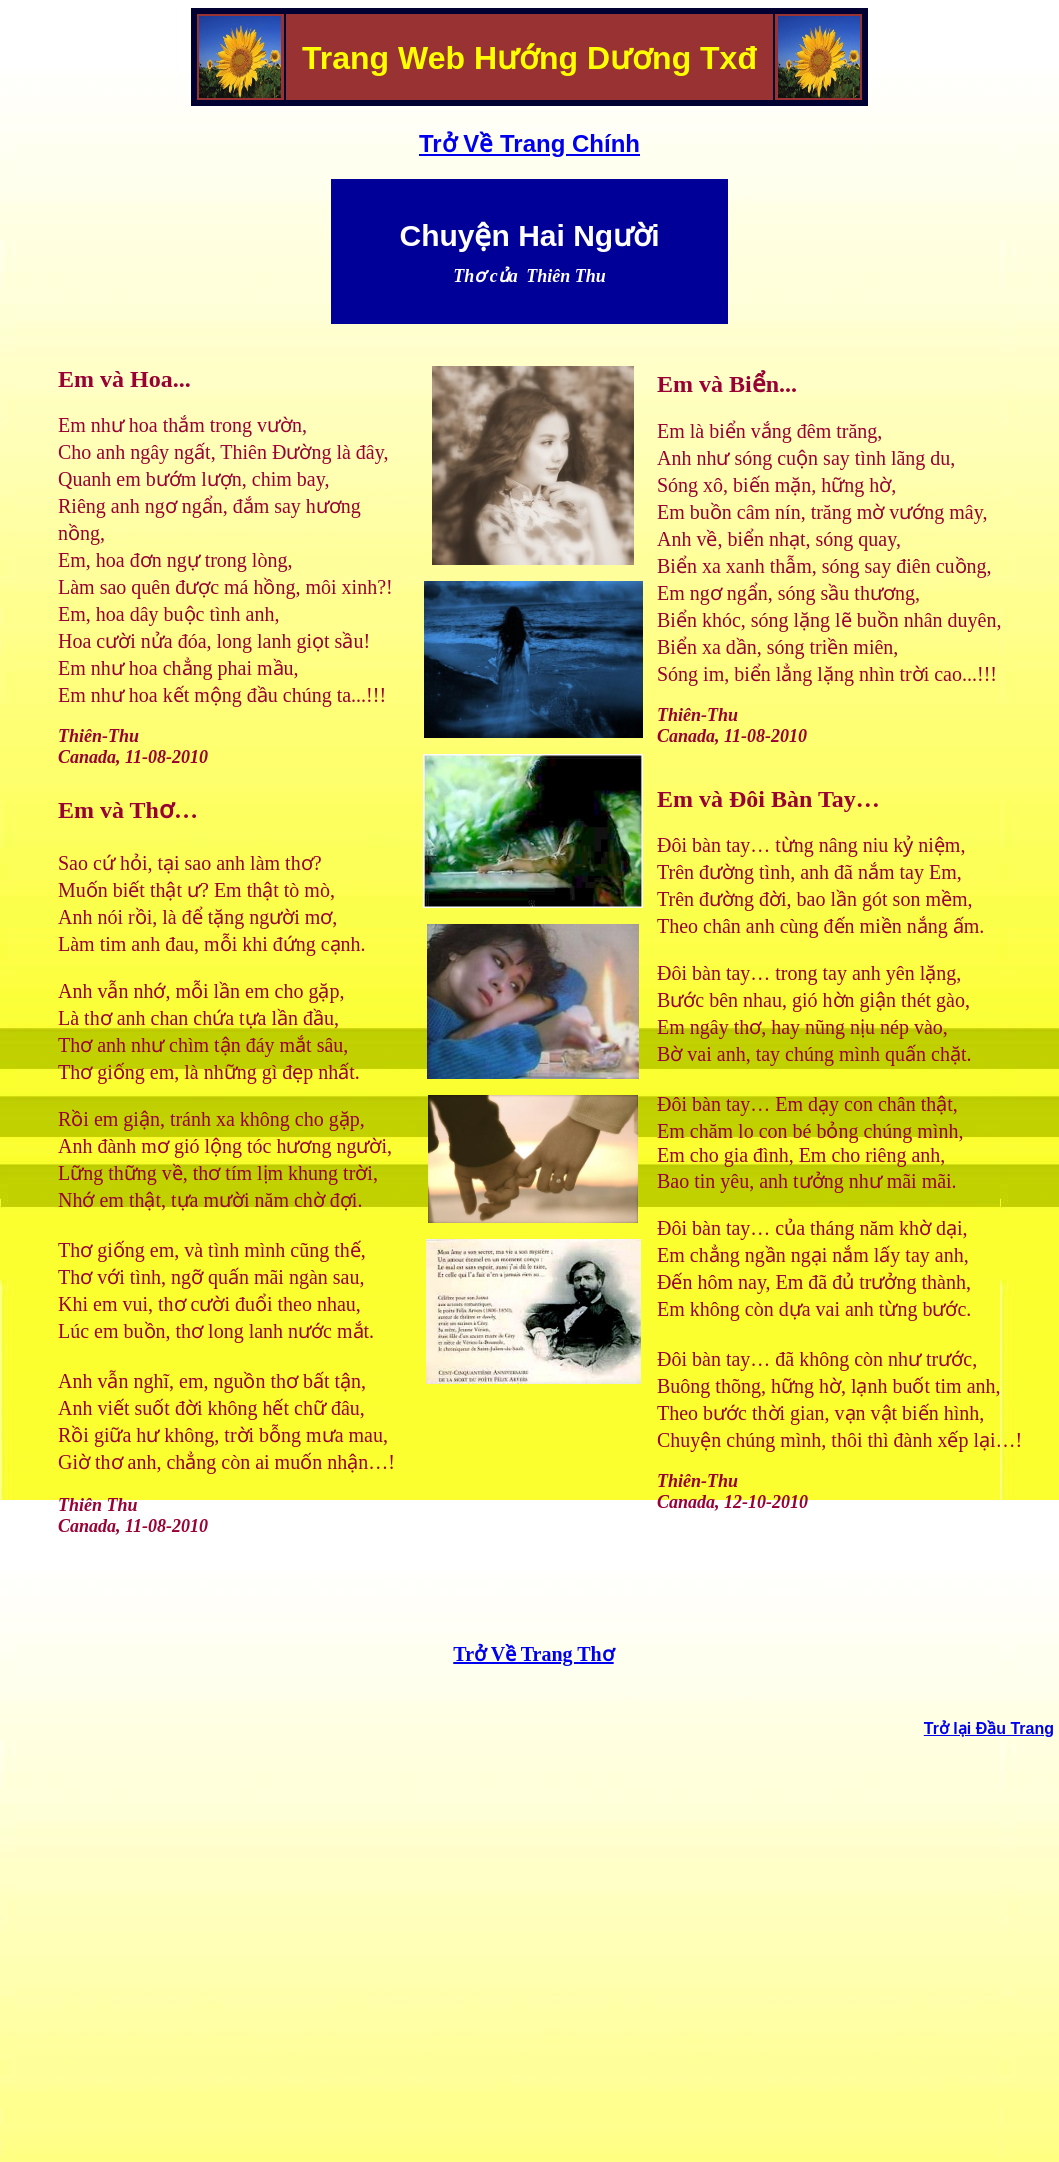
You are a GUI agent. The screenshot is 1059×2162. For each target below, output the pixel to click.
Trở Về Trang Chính (529, 143)
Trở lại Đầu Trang (989, 1728)
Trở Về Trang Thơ (533, 1654)
